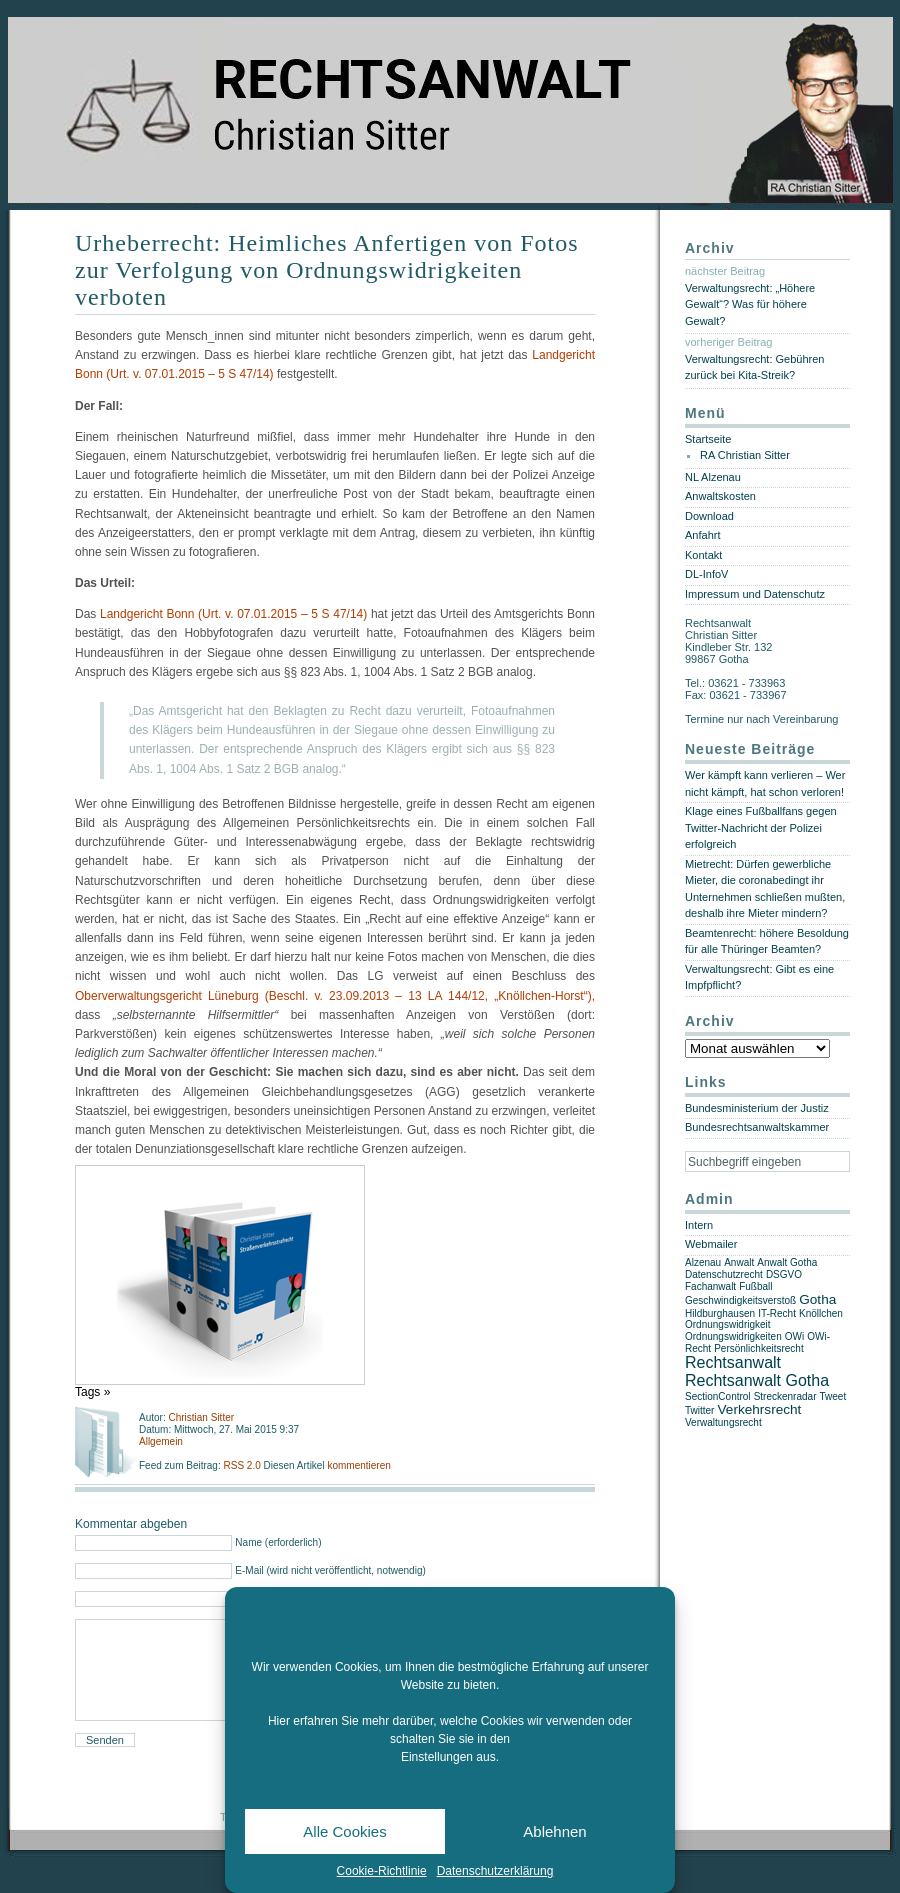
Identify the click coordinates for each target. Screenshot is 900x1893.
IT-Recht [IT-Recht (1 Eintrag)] (777, 1313)
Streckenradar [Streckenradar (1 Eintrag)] (785, 1396)
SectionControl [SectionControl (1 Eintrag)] (718, 1396)
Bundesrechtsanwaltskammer (757, 1127)
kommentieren (358, 1465)
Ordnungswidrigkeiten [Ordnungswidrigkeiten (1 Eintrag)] (733, 1336)
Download (709, 516)
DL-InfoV (706, 574)
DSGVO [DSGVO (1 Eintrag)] (784, 1274)
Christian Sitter (201, 1417)
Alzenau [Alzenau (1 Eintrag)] (703, 1262)
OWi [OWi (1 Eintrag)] (794, 1336)
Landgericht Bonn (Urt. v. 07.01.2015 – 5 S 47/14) (233, 614)
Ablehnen (554, 1831)
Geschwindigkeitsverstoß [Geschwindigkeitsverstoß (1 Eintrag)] (740, 1300)
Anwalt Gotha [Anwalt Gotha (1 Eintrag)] (787, 1262)
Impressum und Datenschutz (755, 594)
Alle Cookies (344, 1831)
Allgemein (161, 1441)
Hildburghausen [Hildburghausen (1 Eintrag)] (720, 1313)
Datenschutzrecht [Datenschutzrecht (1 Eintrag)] (724, 1274)
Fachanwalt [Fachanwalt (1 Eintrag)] (710, 1286)
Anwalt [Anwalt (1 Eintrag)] (739, 1262)
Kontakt (703, 555)
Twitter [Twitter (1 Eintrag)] (699, 1410)
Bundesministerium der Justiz (757, 1108)
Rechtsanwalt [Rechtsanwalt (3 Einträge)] (733, 1362)
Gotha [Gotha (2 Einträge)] (817, 1299)
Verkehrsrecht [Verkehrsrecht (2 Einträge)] (760, 1409)
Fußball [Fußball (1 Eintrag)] (755, 1286)
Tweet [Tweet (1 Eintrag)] (833, 1396)
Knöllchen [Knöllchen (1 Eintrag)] (821, 1313)
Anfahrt (702, 535)
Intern (699, 1225)
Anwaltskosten (720, 496)
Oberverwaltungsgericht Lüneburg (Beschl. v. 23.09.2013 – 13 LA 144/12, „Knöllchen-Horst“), (335, 996)
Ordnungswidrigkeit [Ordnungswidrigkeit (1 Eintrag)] (728, 1324)
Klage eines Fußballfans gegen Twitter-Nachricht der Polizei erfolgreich (761, 827)
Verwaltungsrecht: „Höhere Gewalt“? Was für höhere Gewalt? (750, 304)
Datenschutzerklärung (495, 1871)
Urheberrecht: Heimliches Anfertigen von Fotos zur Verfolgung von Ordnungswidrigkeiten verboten (327, 270)
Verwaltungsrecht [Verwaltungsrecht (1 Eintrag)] (723, 1422)
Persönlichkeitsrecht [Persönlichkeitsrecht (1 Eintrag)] (758, 1348)
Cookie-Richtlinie (382, 1871)
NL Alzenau (713, 477)
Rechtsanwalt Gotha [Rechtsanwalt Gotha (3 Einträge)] (757, 1380)
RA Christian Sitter (745, 455)
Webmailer (711, 1244)
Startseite (708, 439)
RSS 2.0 (243, 1465)
